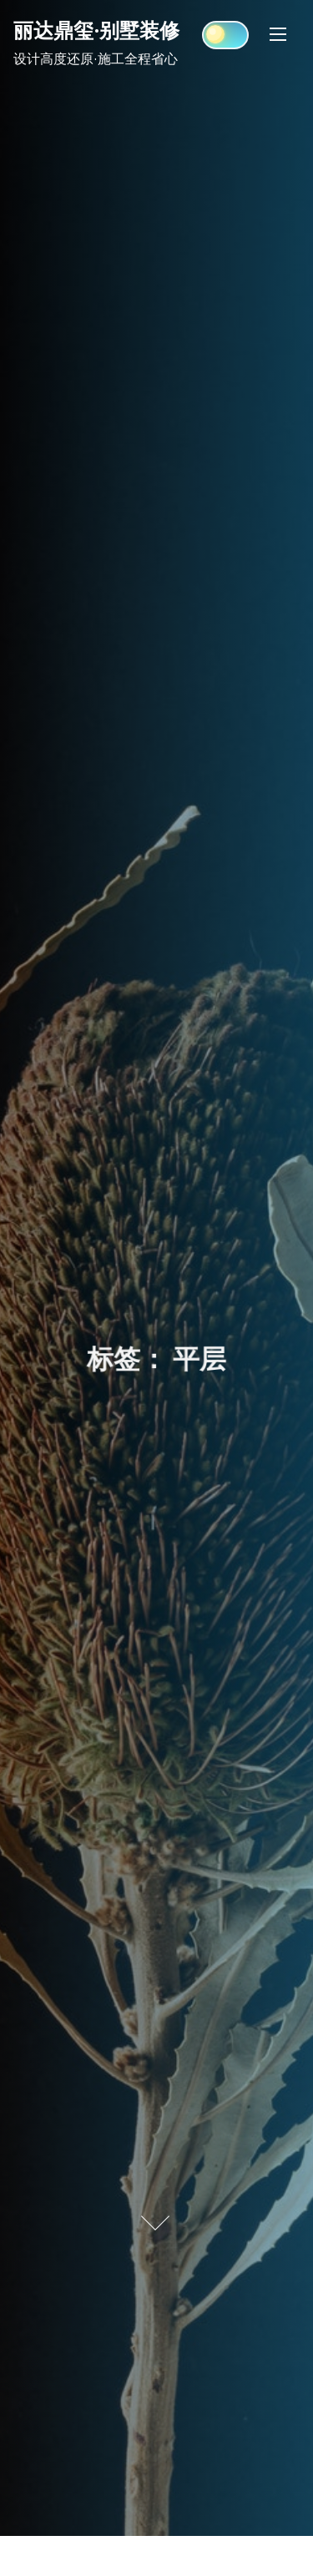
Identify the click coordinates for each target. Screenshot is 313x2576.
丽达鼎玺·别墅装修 (96, 30)
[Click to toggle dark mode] (225, 35)
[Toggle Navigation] (278, 34)
